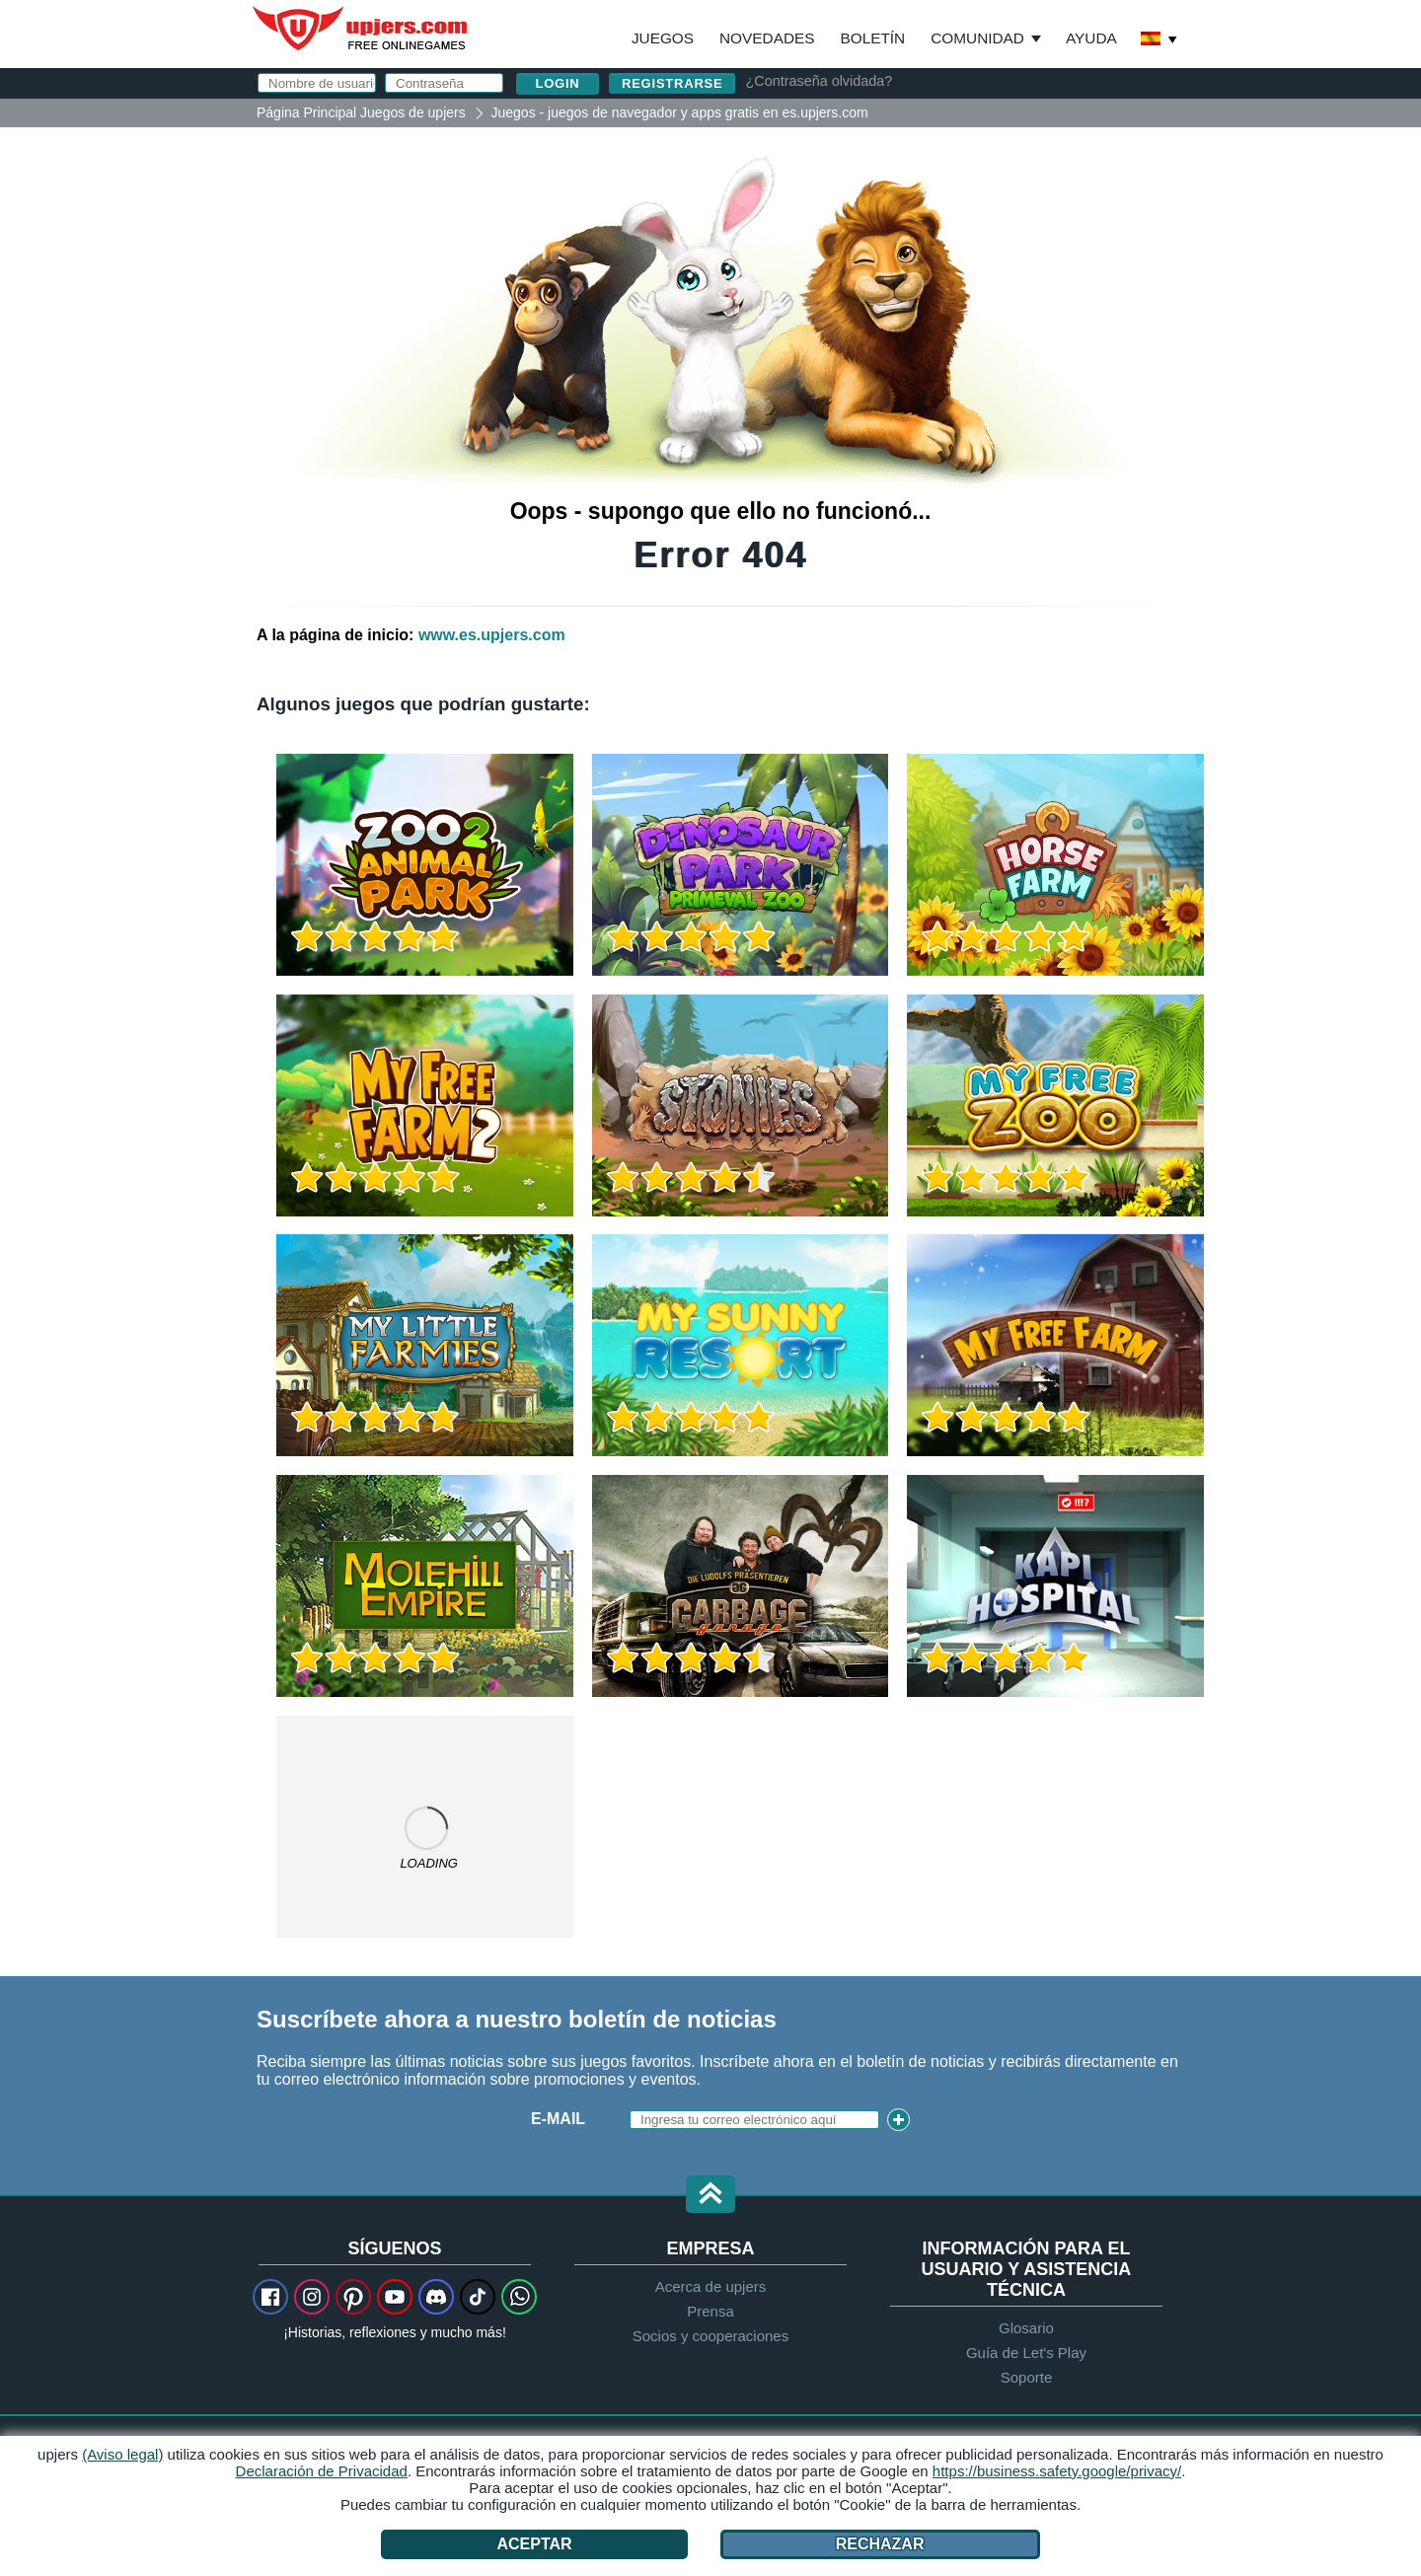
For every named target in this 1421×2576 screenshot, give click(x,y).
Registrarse (672, 83)
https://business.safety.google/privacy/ (1057, 2471)
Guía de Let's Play (1026, 2352)
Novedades (766, 38)
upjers (361, 28)
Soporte (1027, 2377)
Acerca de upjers (711, 2286)
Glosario (1026, 2327)
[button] (710, 2195)
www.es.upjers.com (491, 634)
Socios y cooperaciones (710, 2335)
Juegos (663, 38)
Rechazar (880, 2544)
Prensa (710, 2311)
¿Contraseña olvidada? (818, 81)
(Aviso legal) (122, 2454)
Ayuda (1091, 38)
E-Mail (558, 2118)
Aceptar (534, 2544)
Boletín (872, 38)
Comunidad (977, 38)
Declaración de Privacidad (322, 2471)
